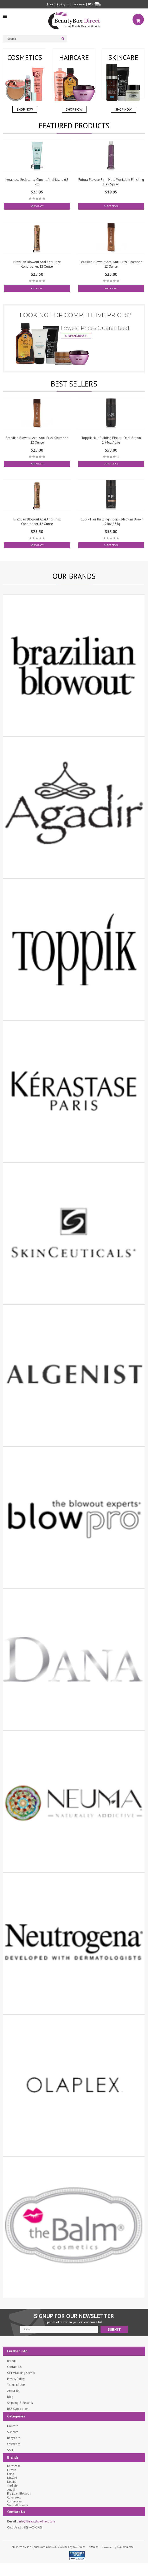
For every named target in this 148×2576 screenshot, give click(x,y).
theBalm (12, 2493)
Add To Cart (37, 207)
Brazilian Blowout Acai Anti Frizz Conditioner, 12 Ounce (37, 266)
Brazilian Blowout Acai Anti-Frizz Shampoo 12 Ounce (111, 266)
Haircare (12, 2433)
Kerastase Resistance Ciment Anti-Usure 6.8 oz (37, 182)
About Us (13, 2398)
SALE (10, 2457)
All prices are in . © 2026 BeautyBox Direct (48, 2555)
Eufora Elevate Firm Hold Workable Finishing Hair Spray (111, 182)
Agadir (11, 2496)
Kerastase (14, 2473)
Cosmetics (13, 2451)
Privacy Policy (16, 2386)
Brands (11, 2368)
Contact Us (14, 2374)
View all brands (17, 2512)
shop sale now (76, 340)
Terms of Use (16, 2392)
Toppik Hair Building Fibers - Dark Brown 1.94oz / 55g (111, 444)
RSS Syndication (17, 2416)
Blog (10, 2404)
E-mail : (31, 2528)
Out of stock (111, 207)
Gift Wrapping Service (21, 2380)
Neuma (11, 2489)
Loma (10, 2481)
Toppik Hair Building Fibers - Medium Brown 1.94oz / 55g (111, 527)
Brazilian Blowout (19, 2500)
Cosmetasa (14, 2508)
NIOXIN (12, 2485)
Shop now (25, 109)
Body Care (13, 2445)
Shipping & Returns (20, 2410)
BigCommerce (125, 2555)
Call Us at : (25, 2534)
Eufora (11, 2477)
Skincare (12, 2439)
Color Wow (14, 2504)
